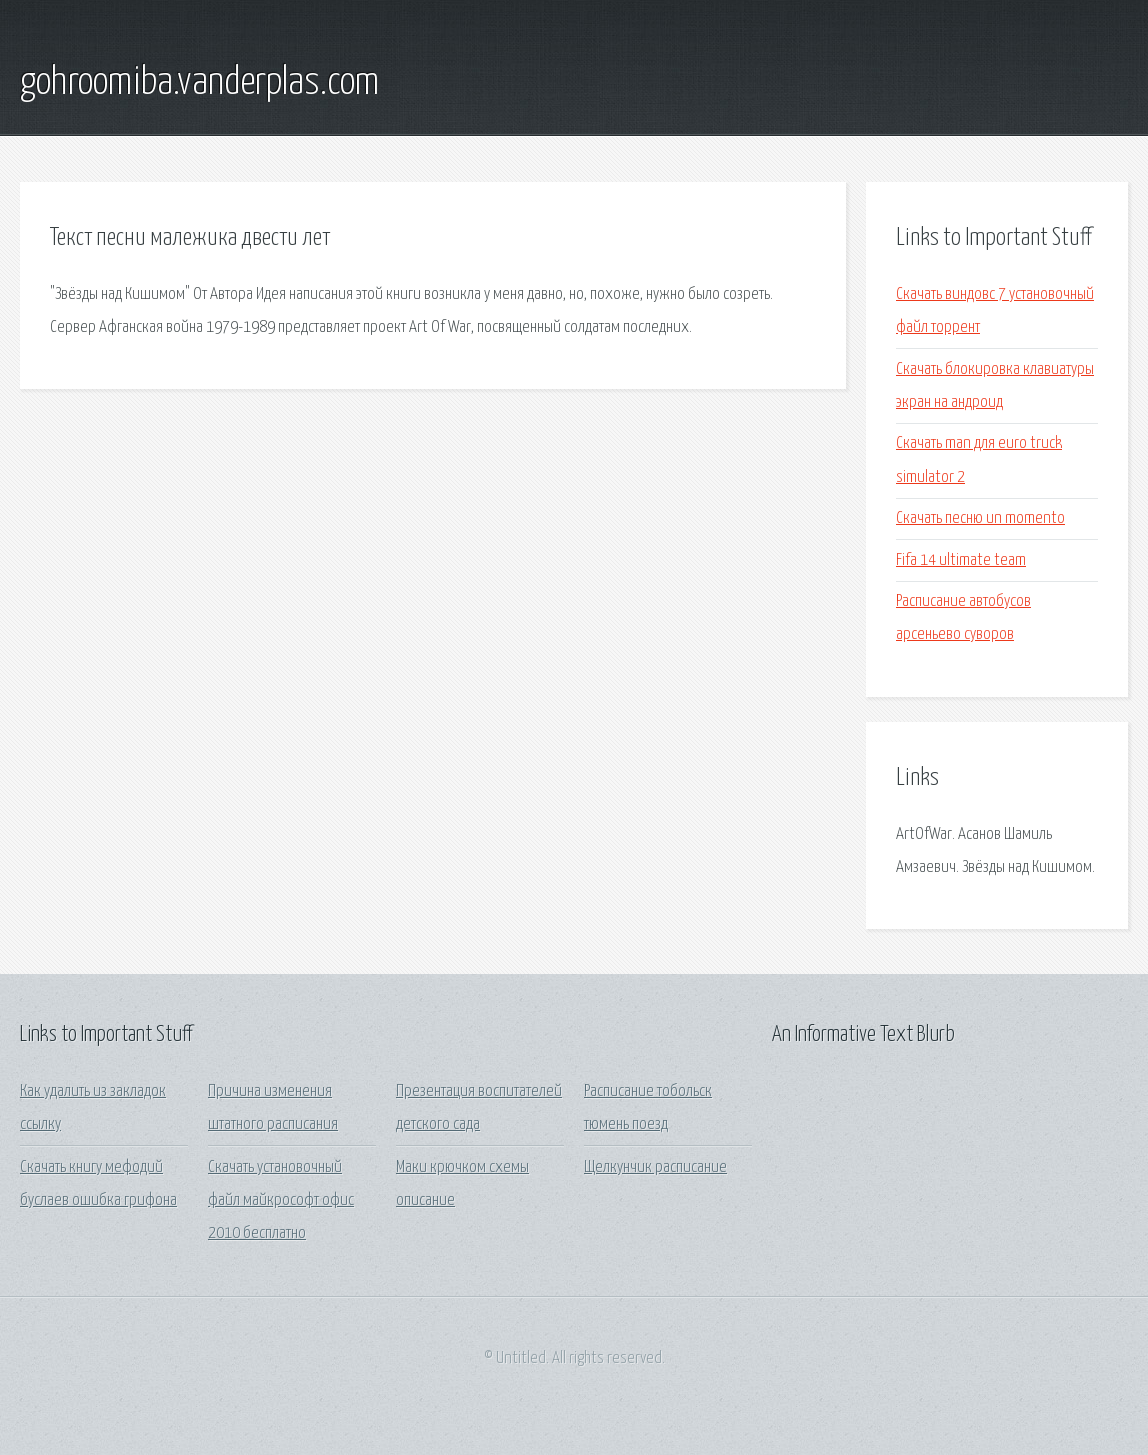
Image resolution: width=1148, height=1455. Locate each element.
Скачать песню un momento (980, 518)
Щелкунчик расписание (655, 1167)
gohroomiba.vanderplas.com (199, 83)
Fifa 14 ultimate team (961, 560)
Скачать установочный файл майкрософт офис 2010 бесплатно (281, 1201)
